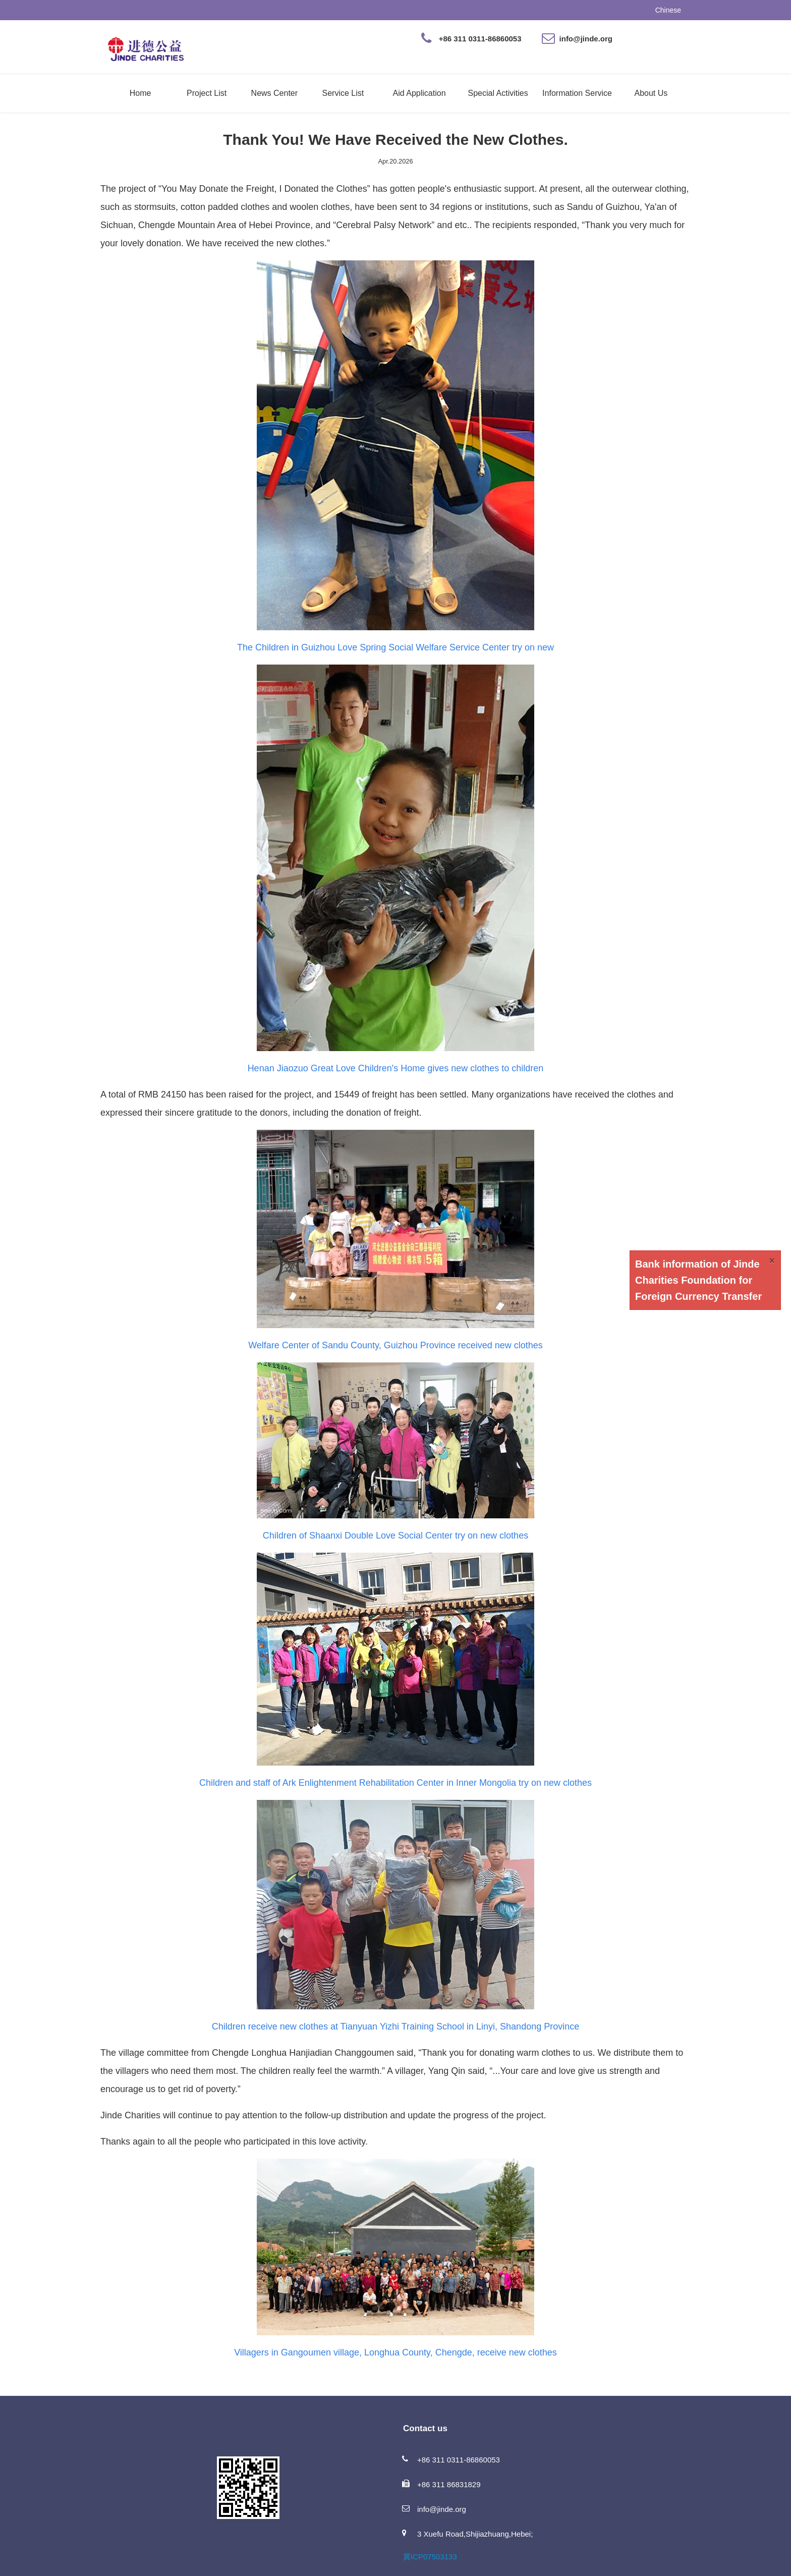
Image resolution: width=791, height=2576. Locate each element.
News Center (274, 93)
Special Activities (498, 93)
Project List (207, 93)
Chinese (668, 10)
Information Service (577, 93)
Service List (343, 93)
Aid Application (419, 93)
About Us (650, 93)
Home (140, 93)
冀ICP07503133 (430, 2556)
